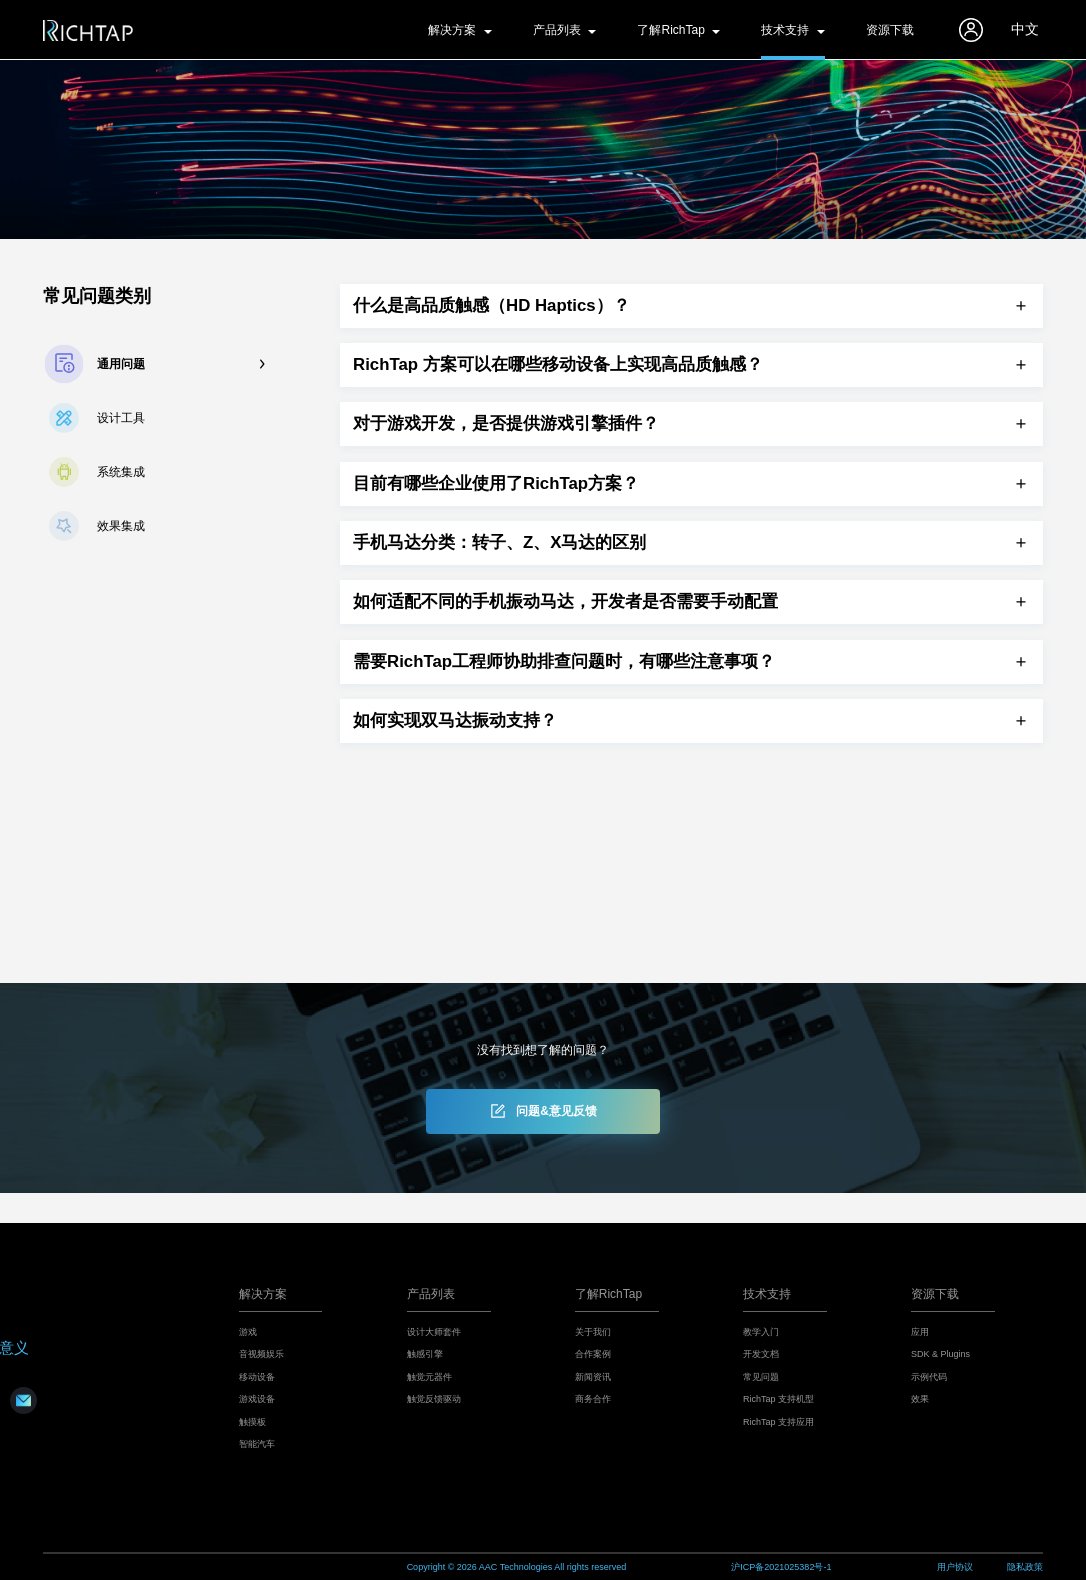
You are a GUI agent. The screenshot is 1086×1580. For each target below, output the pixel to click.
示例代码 (929, 1377)
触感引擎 (425, 1354)
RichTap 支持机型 (778, 1399)
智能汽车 (257, 1444)
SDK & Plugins (940, 1354)
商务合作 (593, 1399)
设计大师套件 (434, 1332)
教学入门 (761, 1332)
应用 (920, 1332)
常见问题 (761, 1377)
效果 (920, 1399)
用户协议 (955, 1567)
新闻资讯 (593, 1377)
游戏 (248, 1332)
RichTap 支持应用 (778, 1422)
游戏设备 (257, 1399)
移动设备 (257, 1377)
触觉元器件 (429, 1377)
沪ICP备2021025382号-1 (781, 1567)
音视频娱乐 (261, 1354)
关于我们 (593, 1332)
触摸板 (252, 1422)
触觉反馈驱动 (434, 1399)
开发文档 (761, 1354)
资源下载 (890, 30)
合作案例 (593, 1354)
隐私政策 (1025, 1567)
